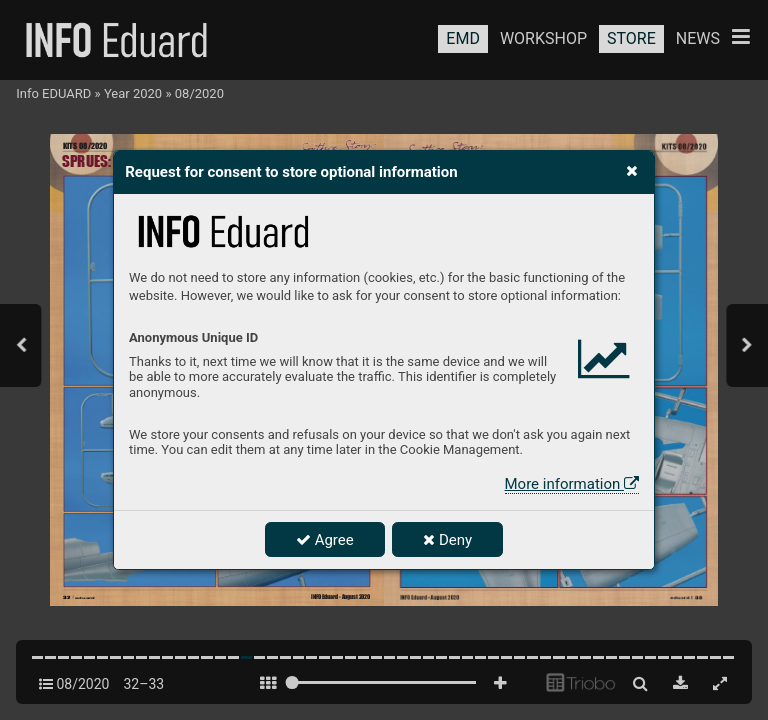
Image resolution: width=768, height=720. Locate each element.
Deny (447, 540)
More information (572, 484)
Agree (325, 540)
